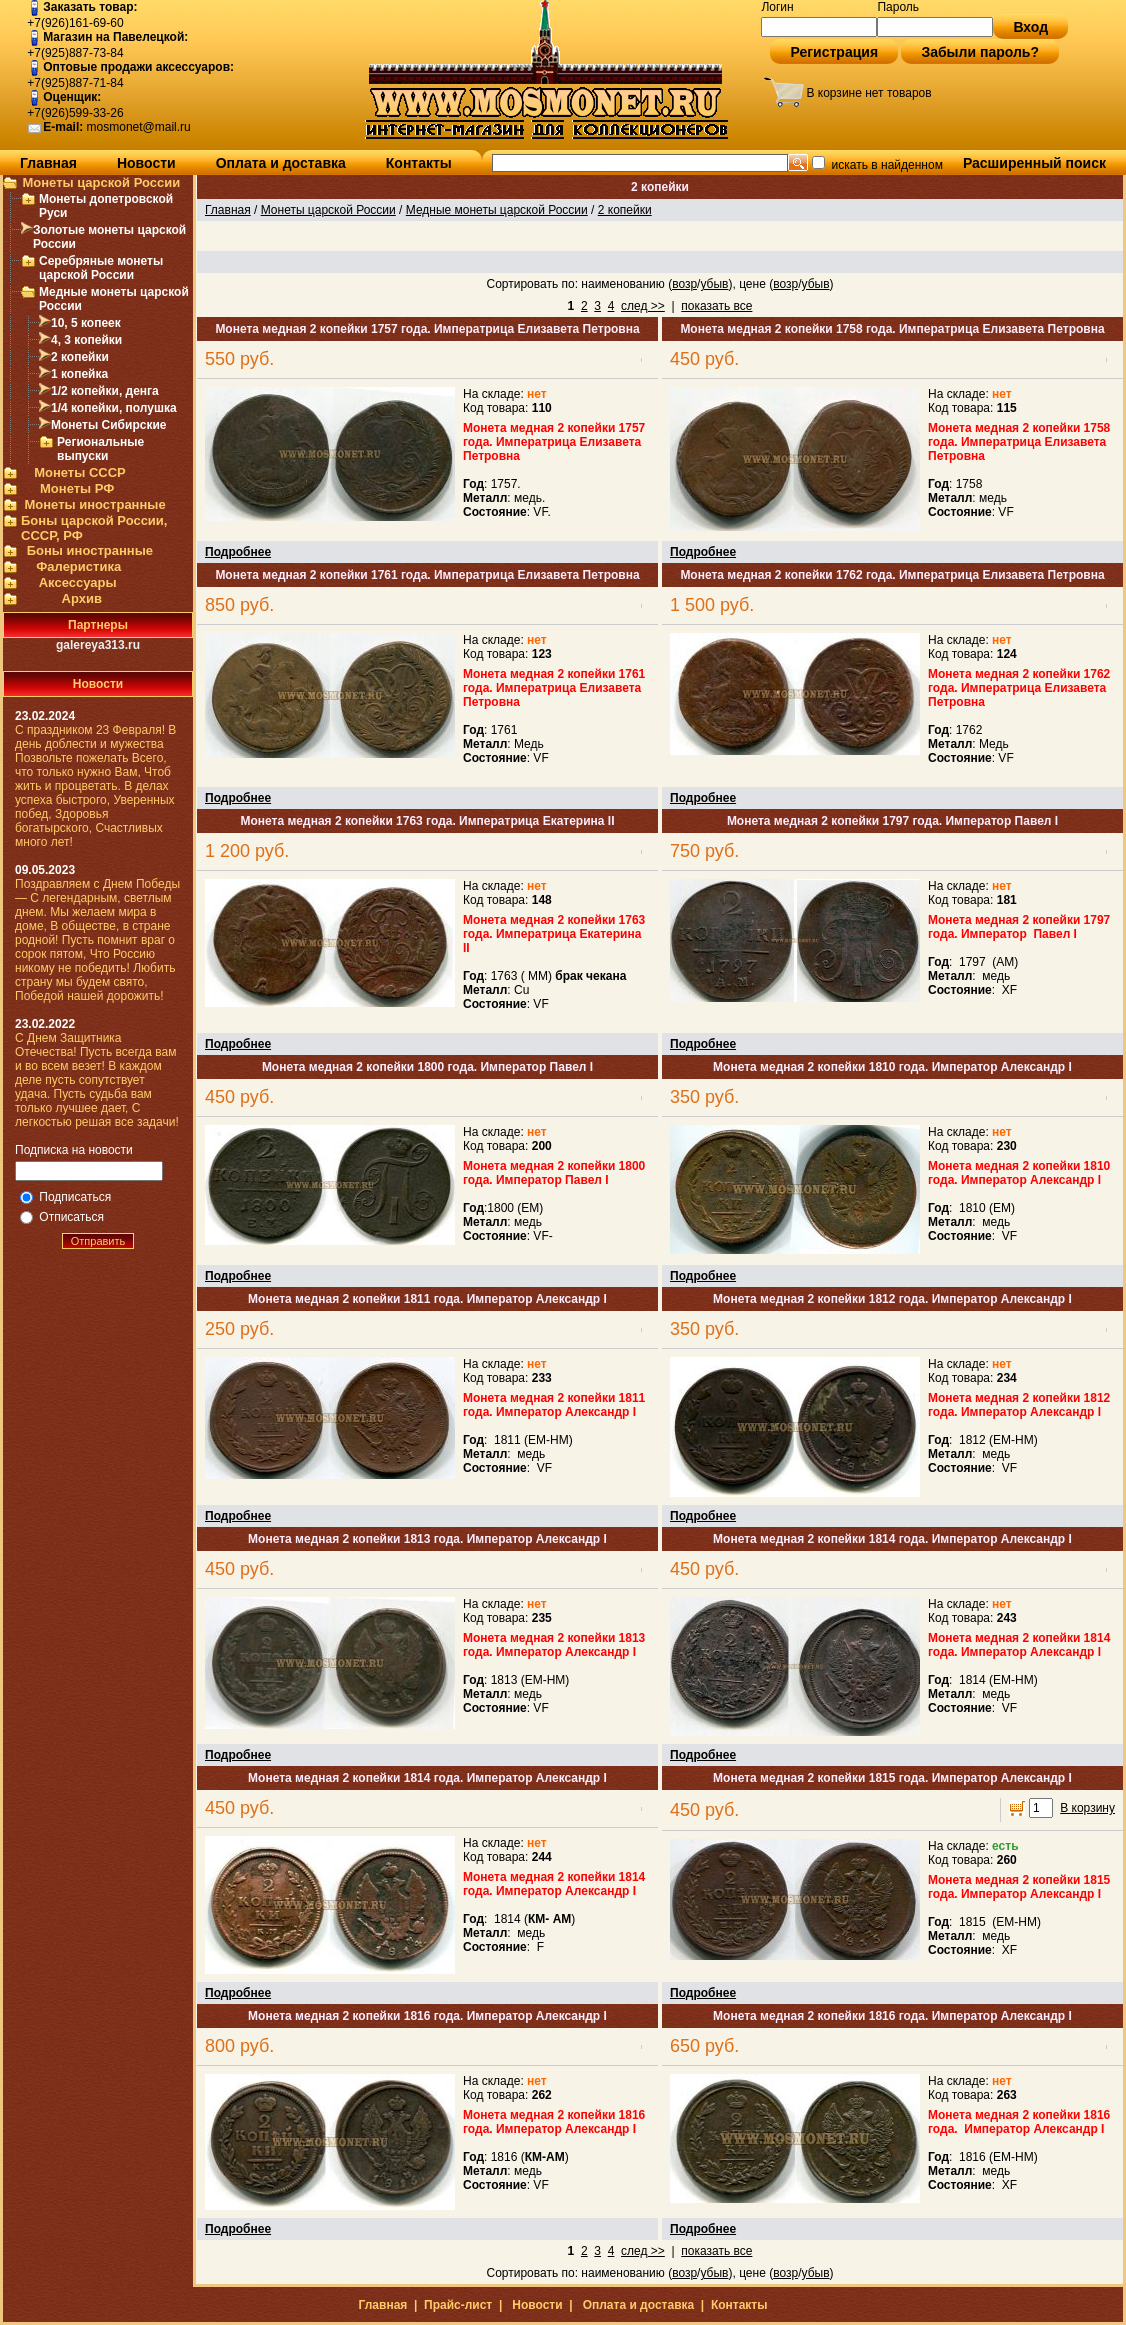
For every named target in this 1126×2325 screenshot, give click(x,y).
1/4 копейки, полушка (114, 408)
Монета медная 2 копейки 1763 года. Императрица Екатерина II (427, 821)
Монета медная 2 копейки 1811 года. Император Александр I (427, 1299)
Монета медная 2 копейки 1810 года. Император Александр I (892, 1067)
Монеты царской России (101, 182)
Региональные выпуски (100, 449)
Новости (146, 163)
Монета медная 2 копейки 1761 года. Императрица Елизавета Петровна (427, 575)
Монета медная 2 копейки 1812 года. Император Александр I (892, 1299)
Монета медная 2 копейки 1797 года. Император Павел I (892, 821)
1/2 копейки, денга (105, 391)
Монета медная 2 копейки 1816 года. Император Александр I (427, 2016)
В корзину (1087, 1808)
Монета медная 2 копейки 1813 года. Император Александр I (427, 1539)
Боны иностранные (90, 550)
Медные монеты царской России (497, 210)
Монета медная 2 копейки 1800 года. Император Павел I (427, 1067)
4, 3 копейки (86, 340)
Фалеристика (78, 566)
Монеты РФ (77, 488)
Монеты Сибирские (108, 425)
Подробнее (238, 552)
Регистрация (834, 52)
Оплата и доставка (281, 163)
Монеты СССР (80, 472)
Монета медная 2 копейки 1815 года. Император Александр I (892, 1778)
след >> (643, 306)
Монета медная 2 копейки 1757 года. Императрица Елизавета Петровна (427, 329)
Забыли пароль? (980, 52)
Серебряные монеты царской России (101, 268)
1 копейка (79, 374)
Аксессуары (78, 582)
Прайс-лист (458, 2305)
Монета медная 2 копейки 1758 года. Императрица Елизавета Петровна (892, 329)
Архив (82, 598)
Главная (48, 163)
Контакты (419, 163)
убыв (714, 284)
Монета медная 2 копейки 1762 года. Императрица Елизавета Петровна (892, 575)
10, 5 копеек (86, 323)
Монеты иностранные (94, 504)
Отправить (98, 1241)
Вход (1030, 27)
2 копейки (80, 357)
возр (684, 284)
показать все (716, 306)
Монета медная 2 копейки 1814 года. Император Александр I (892, 1539)
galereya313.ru (98, 645)
